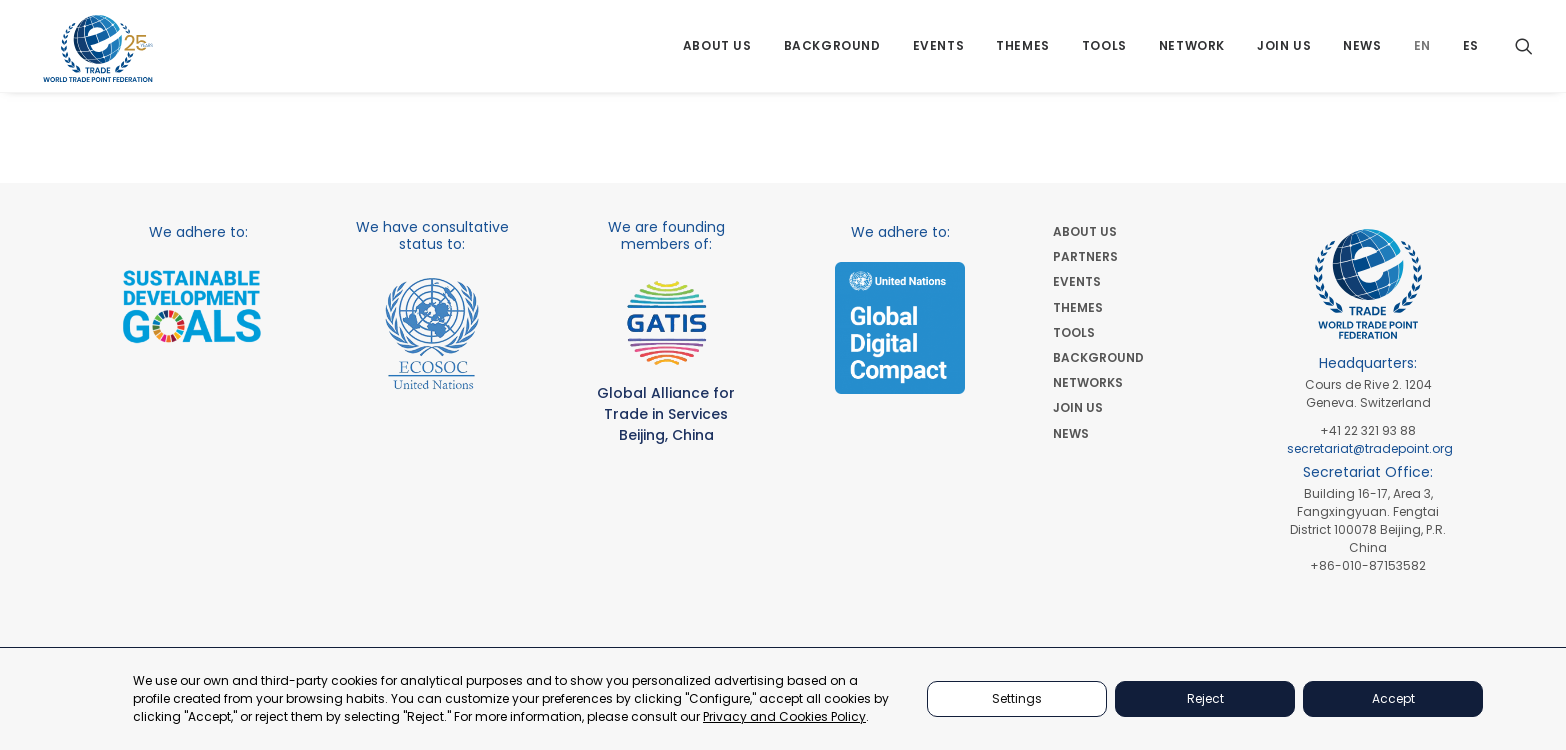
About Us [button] (717, 52)
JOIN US (1078, 407)
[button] (1524, 52)
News (1362, 52)
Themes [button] (1023, 52)
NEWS (1071, 433)
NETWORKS (1088, 382)
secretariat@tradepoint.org (1370, 448)
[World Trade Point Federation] (99, 55)
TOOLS (1074, 332)
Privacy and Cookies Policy (784, 716)
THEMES (1078, 307)
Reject (1205, 698)
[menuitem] (717, 52)
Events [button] (939, 52)
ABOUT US (1085, 231)
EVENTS (1077, 281)
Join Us (1284, 52)
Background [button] (832, 52)
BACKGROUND (1098, 357)
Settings (1017, 698)
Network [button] (1192, 52)
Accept (1393, 698)
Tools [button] (1104, 52)
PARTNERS (1085, 256)
